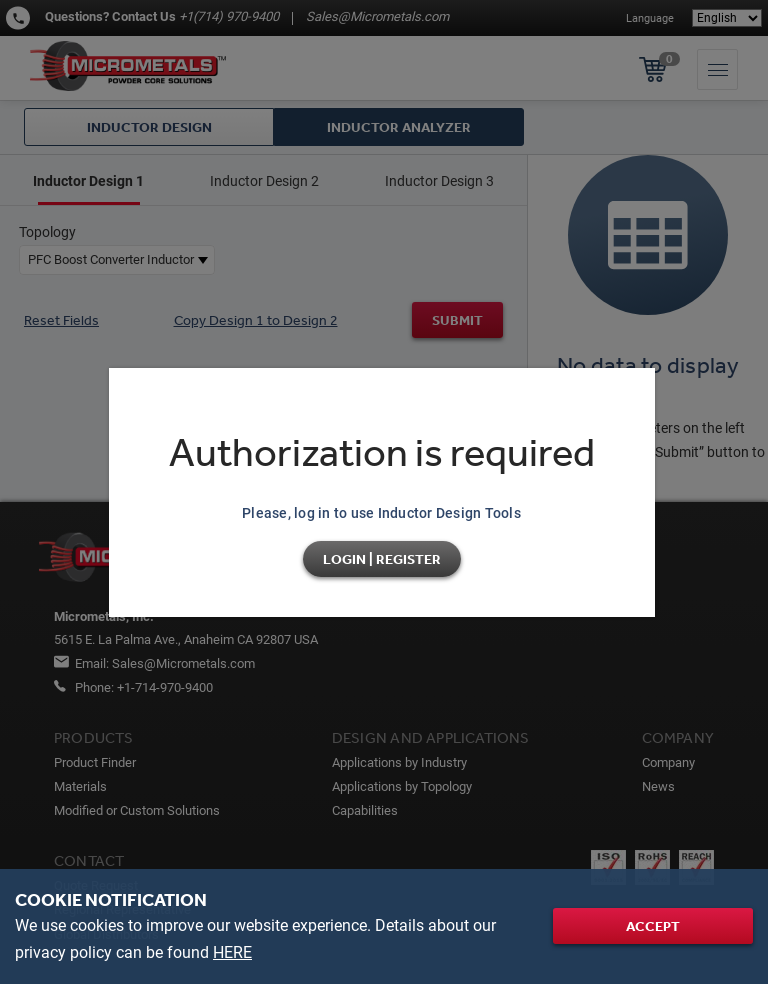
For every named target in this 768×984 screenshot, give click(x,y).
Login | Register (382, 559)
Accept (653, 926)
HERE (232, 952)
